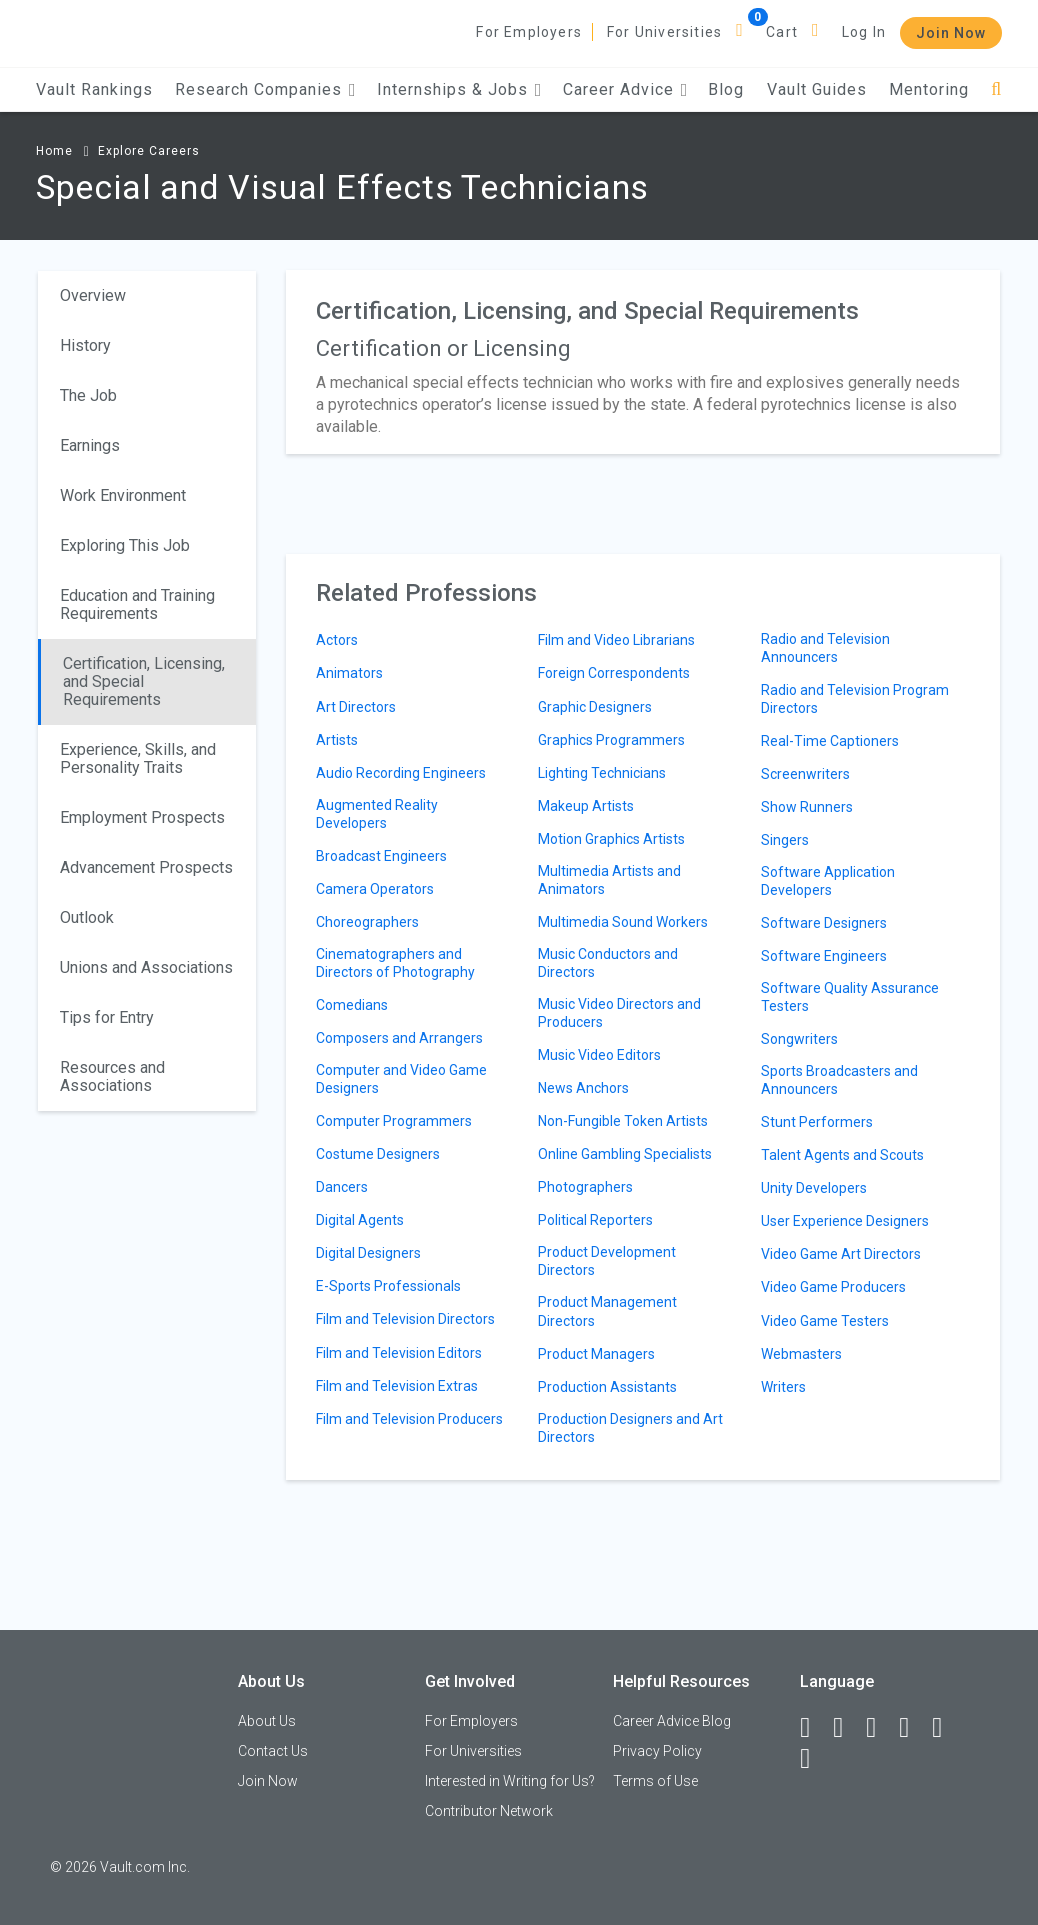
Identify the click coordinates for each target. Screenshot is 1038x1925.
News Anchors (583, 1088)
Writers (783, 1387)
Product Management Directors (607, 1311)
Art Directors (356, 707)
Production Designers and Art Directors (630, 1428)
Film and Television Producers (409, 1419)
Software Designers (824, 923)
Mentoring (929, 89)
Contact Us (273, 1751)
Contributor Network (489, 1811)
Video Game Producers (833, 1287)
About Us (267, 1721)
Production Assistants (607, 1387)
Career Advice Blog (672, 1721)
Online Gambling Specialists (625, 1154)
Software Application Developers (828, 881)
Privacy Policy (657, 1751)
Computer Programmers (394, 1121)
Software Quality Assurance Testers (850, 997)
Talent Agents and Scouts (842, 1155)
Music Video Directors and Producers (619, 1013)
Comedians (352, 1005)
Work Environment (123, 495)
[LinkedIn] (847, 1728)
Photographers (585, 1187)
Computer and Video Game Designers (401, 1079)
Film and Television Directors (405, 1319)
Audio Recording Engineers (401, 773)
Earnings (90, 445)
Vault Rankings (94, 89)
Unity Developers (814, 1188)
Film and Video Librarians (616, 640)
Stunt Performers (817, 1122)
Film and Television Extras (397, 1386)
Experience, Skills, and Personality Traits (138, 758)
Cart (782, 32)
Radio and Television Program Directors (855, 699)
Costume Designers (378, 1154)
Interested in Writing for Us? (510, 1781)
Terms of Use (655, 1781)
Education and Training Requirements (137, 604)
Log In (864, 32)
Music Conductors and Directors (608, 963)
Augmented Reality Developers (377, 814)
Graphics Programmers (611, 740)
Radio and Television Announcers (825, 648)
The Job (88, 395)
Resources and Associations (112, 1076)
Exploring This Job (125, 545)
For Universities (664, 32)
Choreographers (367, 922)
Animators (349, 673)
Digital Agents (360, 1220)
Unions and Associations (146, 967)
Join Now (951, 33)
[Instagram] (913, 1728)
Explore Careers (149, 151)
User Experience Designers (845, 1221)
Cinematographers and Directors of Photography (395, 963)
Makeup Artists (586, 806)
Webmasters (801, 1354)
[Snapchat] (814, 1759)
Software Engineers (824, 956)
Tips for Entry (107, 1017)
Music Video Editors (599, 1055)
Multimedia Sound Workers (623, 922)
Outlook (87, 917)
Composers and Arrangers (399, 1038)
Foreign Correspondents (614, 673)
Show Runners (807, 807)
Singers (785, 840)
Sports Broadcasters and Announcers (839, 1080)
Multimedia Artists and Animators (609, 880)
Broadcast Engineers (381, 856)
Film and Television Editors (399, 1353)
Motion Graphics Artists (611, 839)
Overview (93, 295)
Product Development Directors (607, 1261)
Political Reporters (595, 1220)
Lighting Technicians (602, 773)
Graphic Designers (595, 707)
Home (54, 151)
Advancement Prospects (146, 867)
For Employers (529, 32)
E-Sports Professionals (388, 1286)
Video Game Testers (825, 1321)
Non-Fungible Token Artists (623, 1121)
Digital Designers (368, 1253)
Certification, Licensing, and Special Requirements (144, 681)
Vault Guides (817, 89)
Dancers (342, 1187)
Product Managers (596, 1354)
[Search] (996, 89)
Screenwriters (805, 774)
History (85, 345)
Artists (337, 740)
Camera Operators (375, 889)
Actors (337, 640)
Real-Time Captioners (830, 741)
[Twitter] (880, 1728)
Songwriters (799, 1039)
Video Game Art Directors (841, 1254)
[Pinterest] (946, 1728)
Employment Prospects (142, 817)
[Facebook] (814, 1728)
